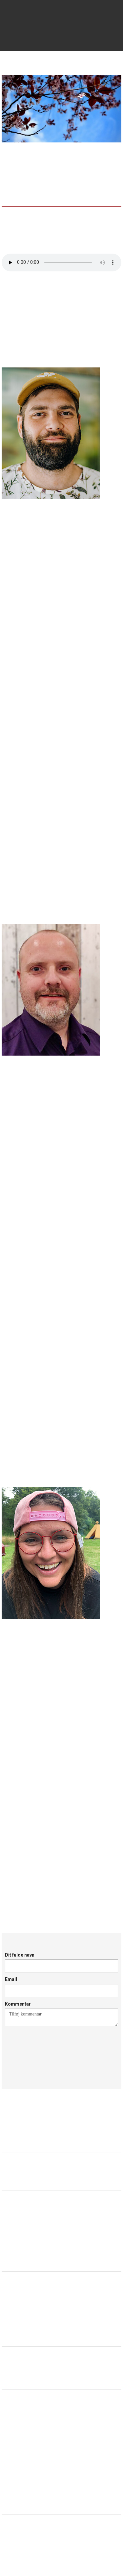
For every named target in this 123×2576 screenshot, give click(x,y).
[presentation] (55, 2050)
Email (11, 1979)
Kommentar (18, 2004)
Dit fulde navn (19, 1955)
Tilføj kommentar (61, 2017)
